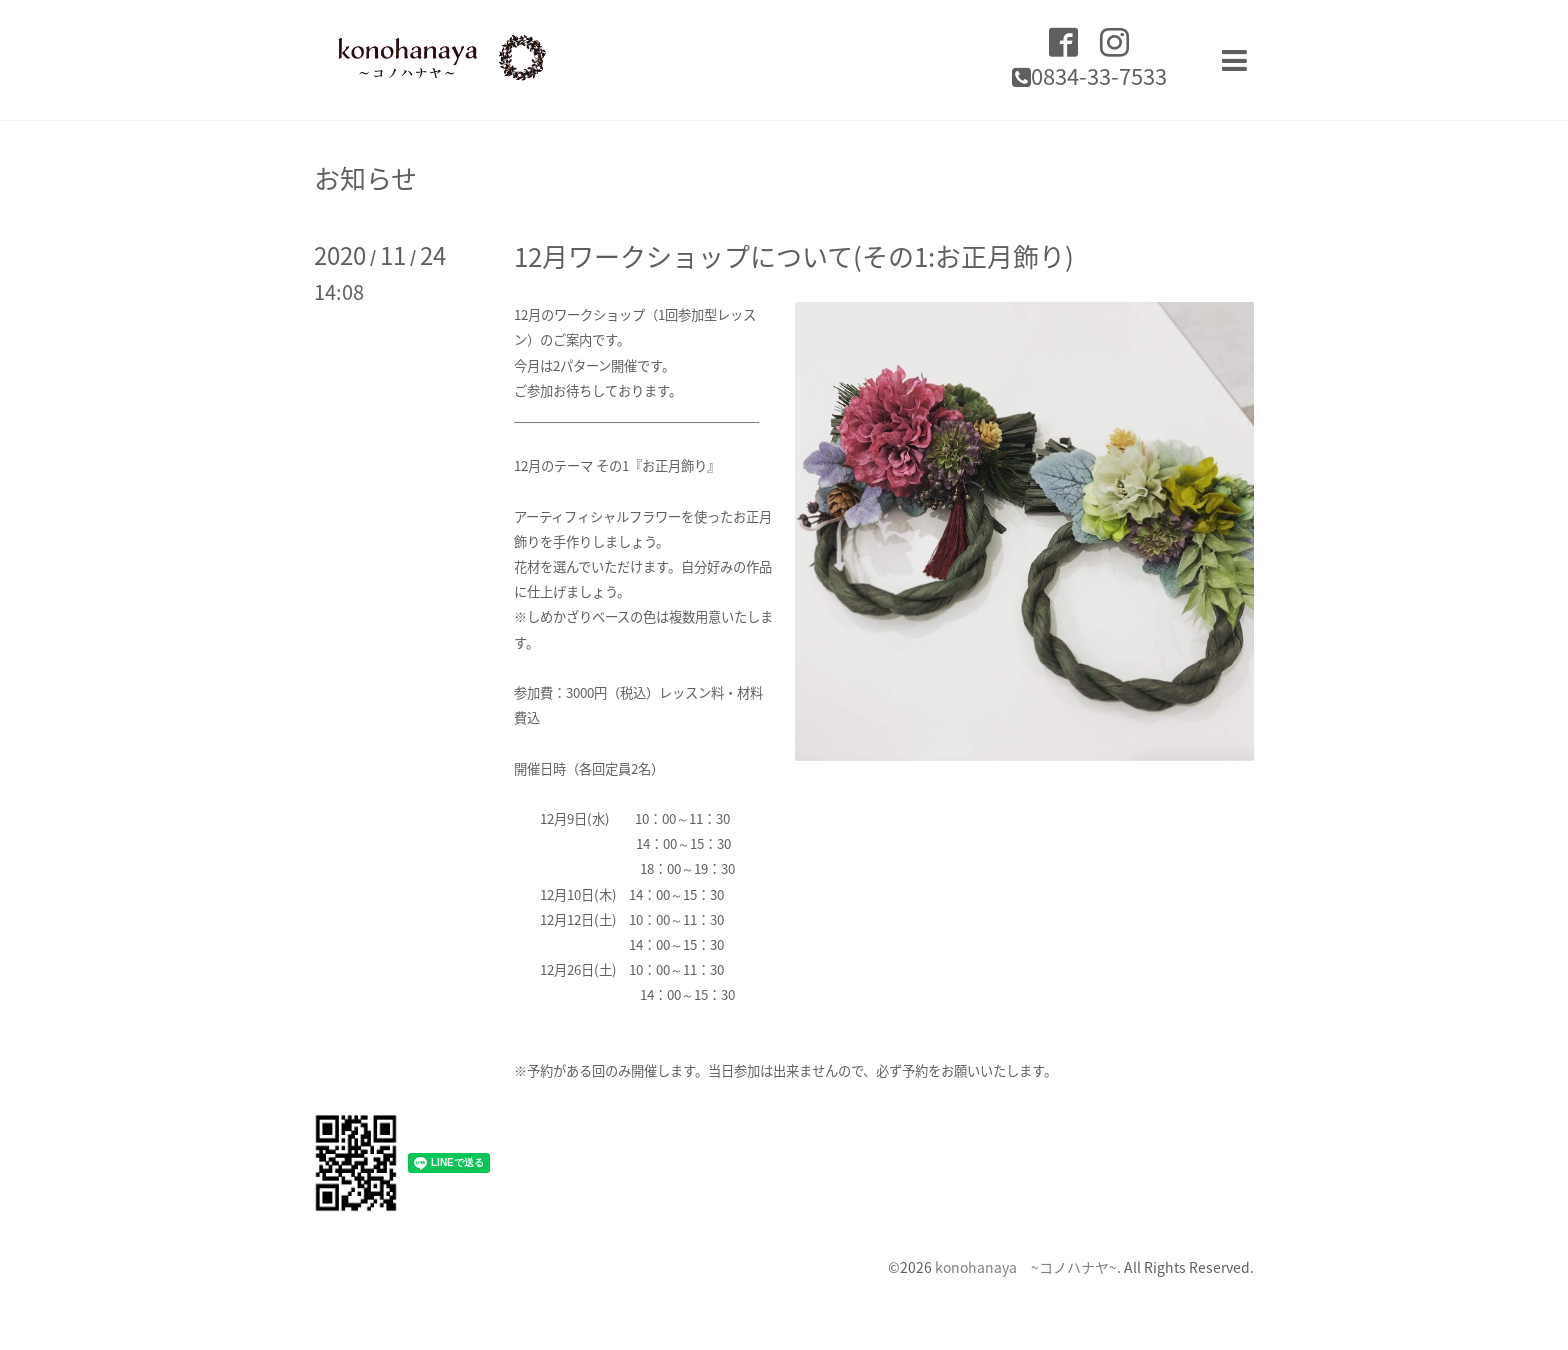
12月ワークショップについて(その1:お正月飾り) (794, 256)
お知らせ (365, 178)
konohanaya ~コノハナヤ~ (1026, 1267)
